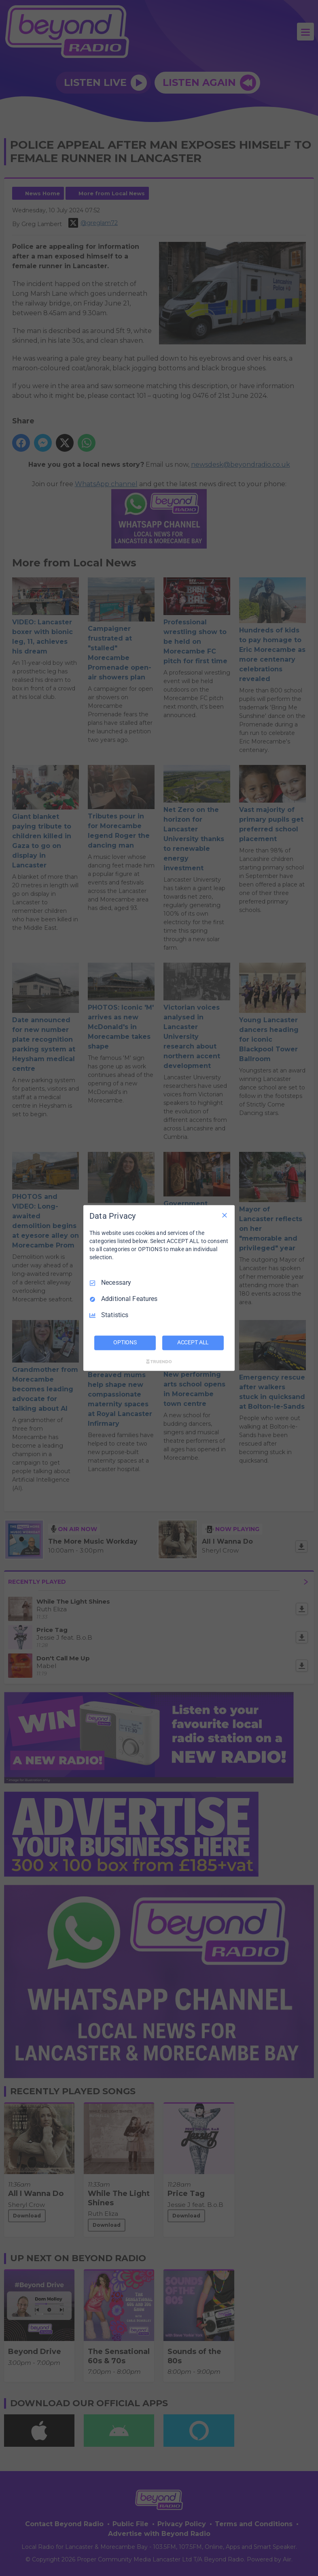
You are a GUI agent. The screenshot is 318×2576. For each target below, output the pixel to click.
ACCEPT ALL (193, 1342)
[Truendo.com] (159, 1361)
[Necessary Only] (224, 1215)
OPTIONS (125, 1342)
